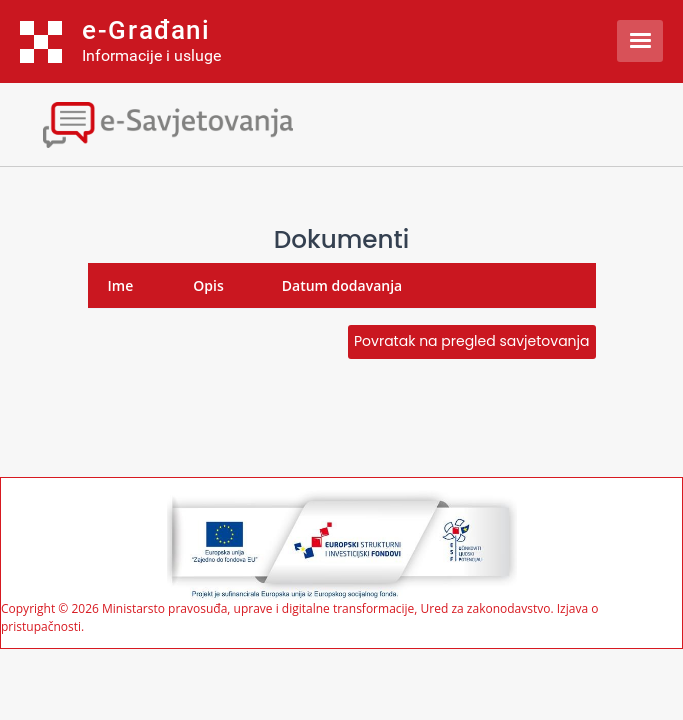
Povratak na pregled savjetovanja (471, 341)
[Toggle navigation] (175, 122)
